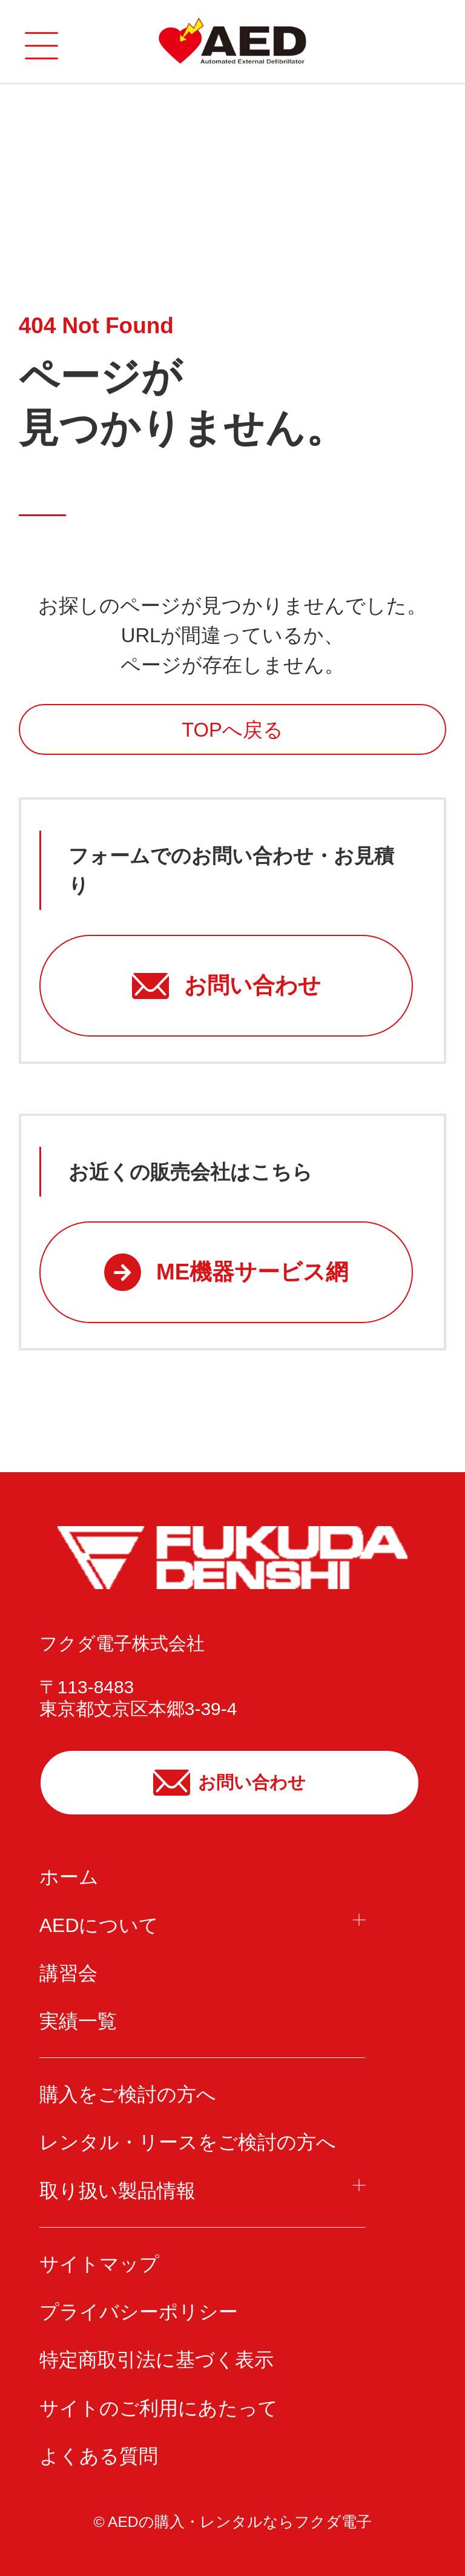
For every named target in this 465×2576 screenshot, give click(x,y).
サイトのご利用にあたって (158, 2408)
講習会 (68, 1973)
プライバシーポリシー (138, 2312)
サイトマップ (99, 2264)
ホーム (69, 1877)
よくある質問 (98, 2456)
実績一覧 (78, 2021)
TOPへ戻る (232, 730)
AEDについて (99, 1925)
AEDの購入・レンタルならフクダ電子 (240, 2522)
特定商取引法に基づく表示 (156, 2360)
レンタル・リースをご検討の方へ (187, 2142)
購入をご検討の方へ (127, 2094)
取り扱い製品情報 (117, 2191)
